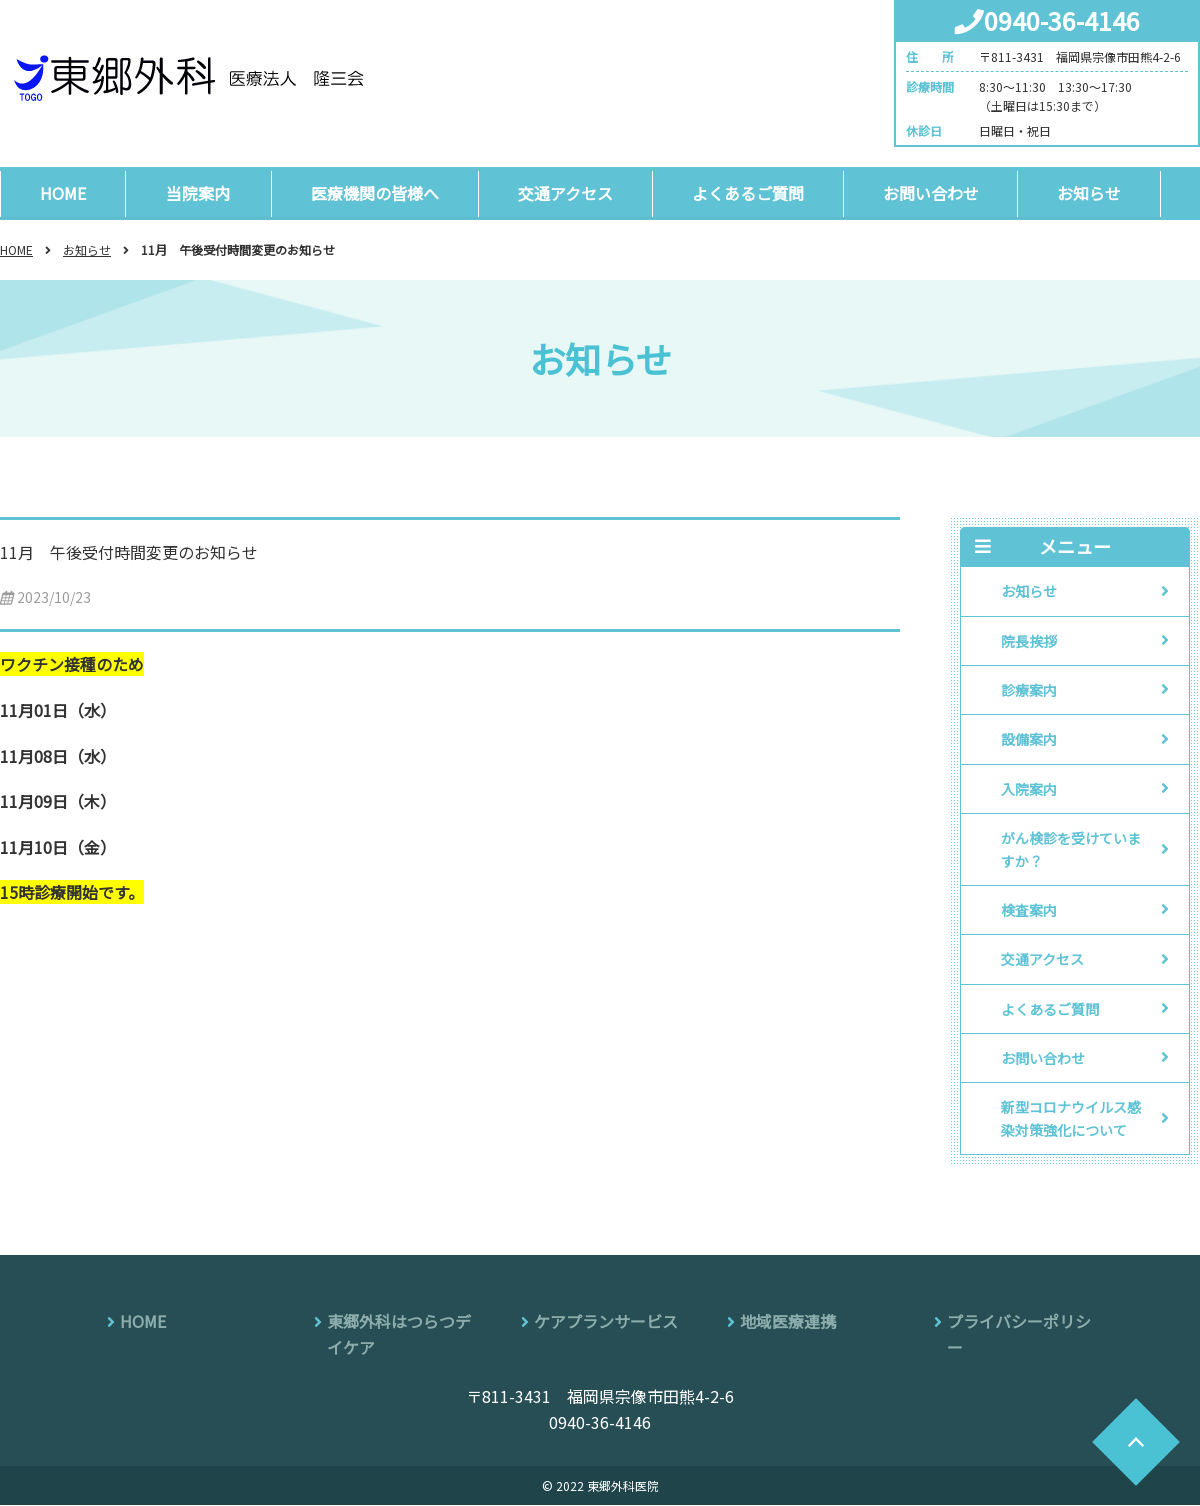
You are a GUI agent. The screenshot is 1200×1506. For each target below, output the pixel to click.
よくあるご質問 (754, 193)
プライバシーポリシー (1019, 1335)
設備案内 (1029, 740)
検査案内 (1029, 911)
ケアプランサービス (606, 1322)
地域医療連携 (788, 1322)
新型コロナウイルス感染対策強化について (1071, 1119)
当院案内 (200, 193)
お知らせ (1100, 193)
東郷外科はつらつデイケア (399, 1335)
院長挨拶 (1029, 641)
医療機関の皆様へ (377, 193)
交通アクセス (569, 193)
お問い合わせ (939, 193)
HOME (64, 193)
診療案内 (1029, 691)
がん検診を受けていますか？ (1071, 850)
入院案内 (1029, 789)
